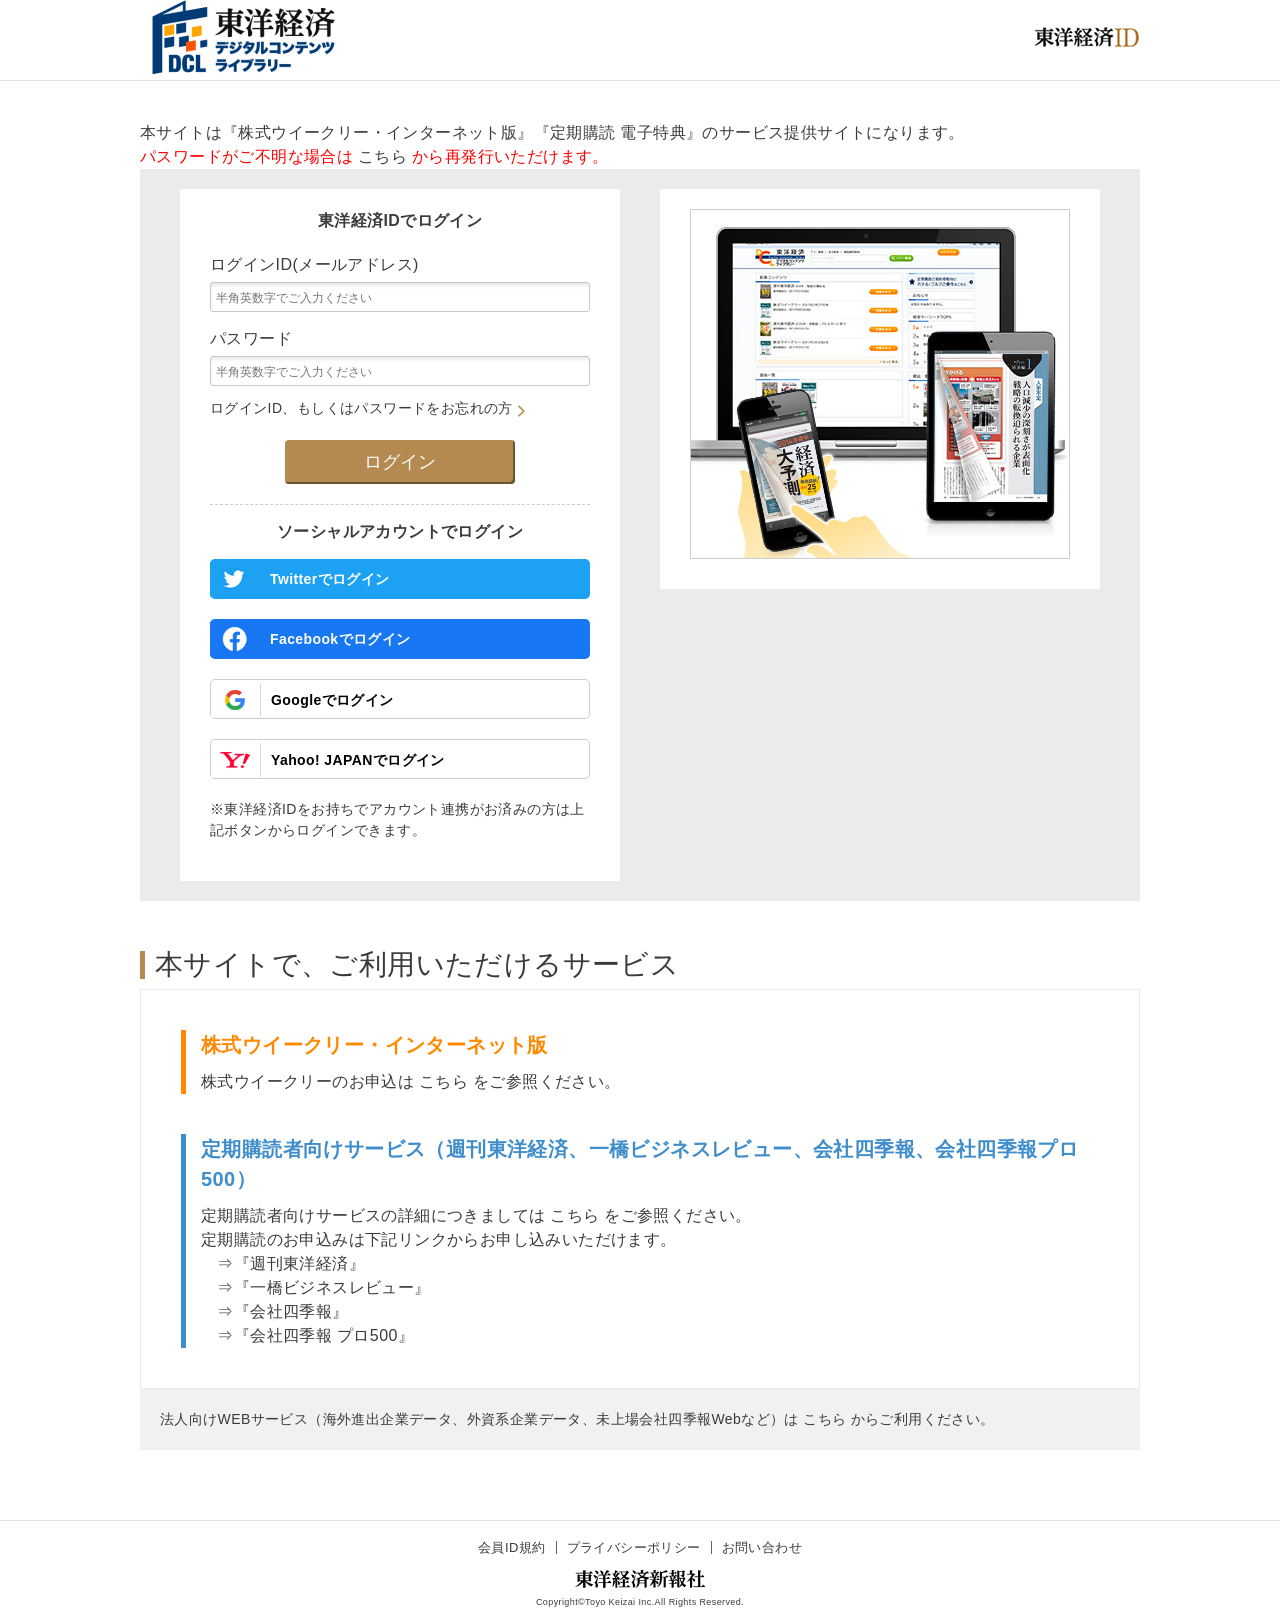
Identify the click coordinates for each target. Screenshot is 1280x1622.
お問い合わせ (762, 1547)
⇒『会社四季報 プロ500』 (307, 1335)
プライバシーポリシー (634, 1547)
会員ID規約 (511, 1547)
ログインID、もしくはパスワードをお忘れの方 (367, 408)
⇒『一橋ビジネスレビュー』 (316, 1287)
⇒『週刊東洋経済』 (283, 1263)
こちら (382, 156)
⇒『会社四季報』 (275, 1311)
